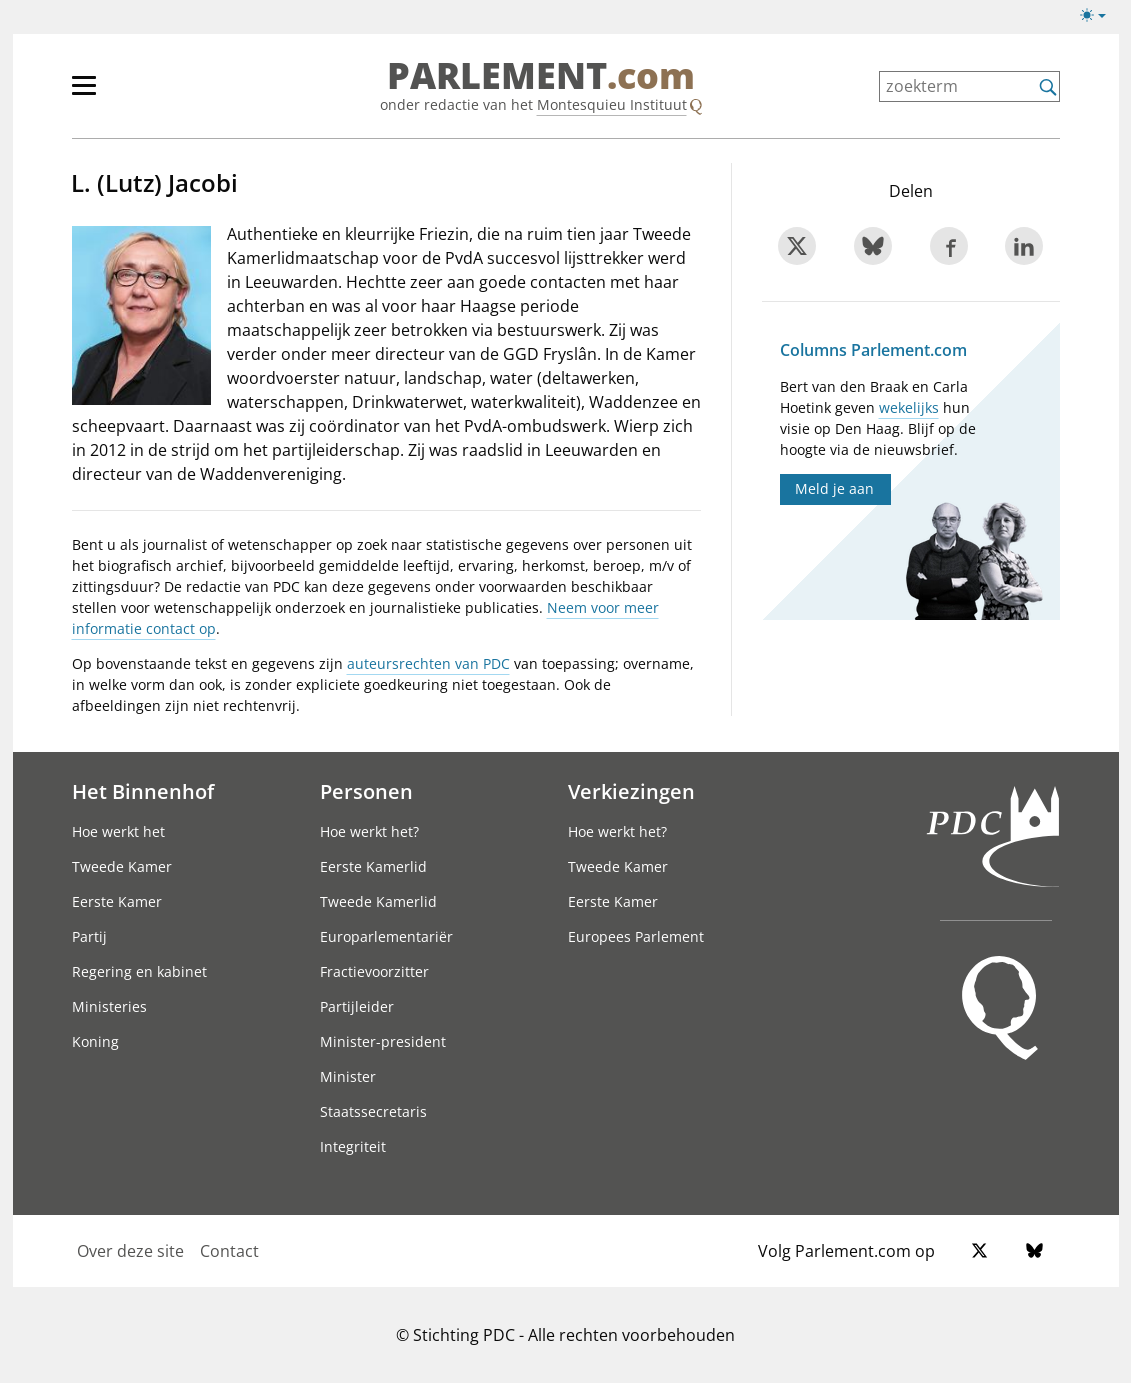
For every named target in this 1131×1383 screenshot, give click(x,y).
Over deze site (130, 1251)
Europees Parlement (636, 936)
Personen (366, 791)
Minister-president (383, 1041)
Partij (89, 936)
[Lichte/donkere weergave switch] (1099, 16)
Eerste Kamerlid (373, 866)
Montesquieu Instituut (612, 104)
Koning (95, 1041)
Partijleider (357, 1006)
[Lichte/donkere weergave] (1099, 19)
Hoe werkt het (118, 831)
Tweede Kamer (122, 866)
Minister (348, 1076)
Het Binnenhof (143, 791)
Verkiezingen (631, 791)
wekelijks (909, 407)
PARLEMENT (541, 76)
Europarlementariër (386, 936)
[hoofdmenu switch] (84, 94)
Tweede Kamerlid (378, 901)
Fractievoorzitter (374, 971)
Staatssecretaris (373, 1111)
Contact (229, 1251)
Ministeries (109, 1006)
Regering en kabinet (139, 971)
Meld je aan (834, 488)
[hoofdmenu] (149, 94)
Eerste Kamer (117, 901)
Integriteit (353, 1146)
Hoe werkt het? (369, 831)
